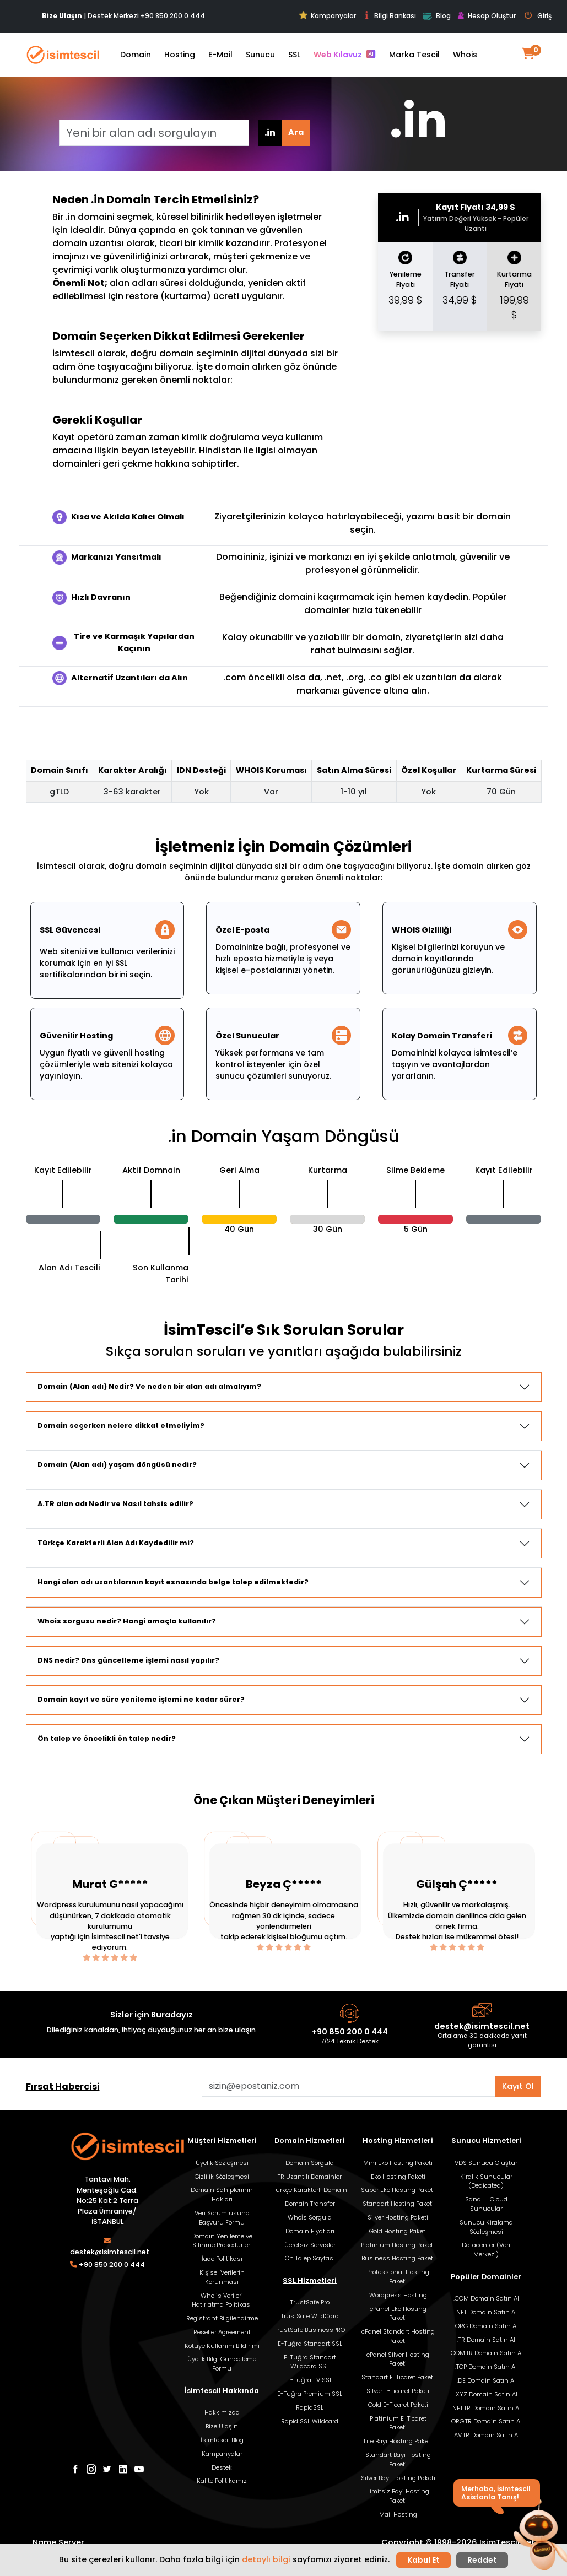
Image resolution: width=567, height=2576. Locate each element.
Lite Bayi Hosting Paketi (398, 2441)
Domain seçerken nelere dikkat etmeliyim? (120, 1425)
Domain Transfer (310, 2203)
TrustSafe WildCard (310, 2316)
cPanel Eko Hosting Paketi (398, 2313)
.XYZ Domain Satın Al (486, 2394)
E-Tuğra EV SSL (309, 2379)
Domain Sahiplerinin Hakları (222, 2194)
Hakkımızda (222, 2412)
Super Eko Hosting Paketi (398, 2189)
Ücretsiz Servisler (310, 2245)
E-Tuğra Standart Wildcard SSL (310, 2362)
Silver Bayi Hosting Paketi (398, 2478)
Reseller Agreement (222, 2332)
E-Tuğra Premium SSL (309, 2393)
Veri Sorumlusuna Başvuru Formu (222, 2218)
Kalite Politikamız (222, 2480)
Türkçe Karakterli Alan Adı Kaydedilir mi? (115, 1542)
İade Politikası (222, 2258)
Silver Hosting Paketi (398, 2217)
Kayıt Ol (518, 2086)
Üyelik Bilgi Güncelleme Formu (221, 2364)
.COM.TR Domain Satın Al (486, 2352)
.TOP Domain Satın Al (486, 2366)
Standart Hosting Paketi (398, 2203)
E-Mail (220, 54)
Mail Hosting (398, 2514)
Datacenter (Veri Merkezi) (486, 2250)
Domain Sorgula (309, 2162)
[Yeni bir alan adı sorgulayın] (154, 133)
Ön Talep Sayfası (310, 2258)
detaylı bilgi (266, 2559)
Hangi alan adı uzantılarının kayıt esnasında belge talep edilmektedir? (173, 1582)
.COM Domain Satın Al (486, 2298)
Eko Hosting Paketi (398, 2176)
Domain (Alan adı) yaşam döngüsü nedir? (117, 1464)
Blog (437, 16)
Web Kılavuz (345, 54)
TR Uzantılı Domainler (310, 2176)
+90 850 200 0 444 (173, 15)
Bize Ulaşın (222, 2426)
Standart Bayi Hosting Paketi (398, 2459)
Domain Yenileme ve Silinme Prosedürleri (221, 2241)
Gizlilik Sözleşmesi (222, 2176)
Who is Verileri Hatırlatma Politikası (222, 2300)
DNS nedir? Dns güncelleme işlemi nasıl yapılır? (128, 1660)
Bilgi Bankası (389, 15)
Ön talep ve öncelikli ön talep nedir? (106, 1738)
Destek (222, 2467)
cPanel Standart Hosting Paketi (398, 2336)
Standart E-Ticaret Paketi (398, 2377)
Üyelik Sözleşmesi (222, 2162)
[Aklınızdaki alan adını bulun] (348, 2086)
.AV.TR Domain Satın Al (486, 2435)
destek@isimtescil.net (482, 2026)
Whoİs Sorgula (310, 2217)
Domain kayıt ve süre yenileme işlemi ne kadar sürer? (141, 1699)
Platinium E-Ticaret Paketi (398, 2423)
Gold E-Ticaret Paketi (398, 2404)
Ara (296, 132)
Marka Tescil (414, 54)
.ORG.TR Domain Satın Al (486, 2421)
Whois (465, 54)
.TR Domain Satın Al (486, 2339)
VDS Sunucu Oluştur (486, 2162)
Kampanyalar (327, 15)
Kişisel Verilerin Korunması (222, 2277)
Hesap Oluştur (486, 16)
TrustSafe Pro (310, 2302)
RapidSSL (309, 2407)
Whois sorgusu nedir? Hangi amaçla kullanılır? (126, 1621)
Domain (135, 54)
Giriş (538, 16)
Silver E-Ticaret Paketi (397, 2390)
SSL (294, 54)
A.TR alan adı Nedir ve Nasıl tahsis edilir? (115, 1503)
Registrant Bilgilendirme (222, 2318)
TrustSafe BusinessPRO (309, 2329)
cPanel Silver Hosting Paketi (397, 2359)
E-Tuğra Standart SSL (310, 2343)
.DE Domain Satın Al (486, 2380)
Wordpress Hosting (398, 2295)
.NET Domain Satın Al (486, 2312)
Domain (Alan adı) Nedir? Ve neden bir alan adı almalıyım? (149, 1386)
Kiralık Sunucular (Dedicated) (486, 2181)
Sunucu (260, 54)
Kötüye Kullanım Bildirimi (222, 2345)
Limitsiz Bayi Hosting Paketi (398, 2496)
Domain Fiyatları (309, 2231)
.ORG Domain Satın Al (486, 2325)
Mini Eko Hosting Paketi (398, 2162)
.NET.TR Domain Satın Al (486, 2408)
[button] (538, 2536)
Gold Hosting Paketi (398, 2231)
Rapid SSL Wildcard (309, 2421)
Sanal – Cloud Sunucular (486, 2204)
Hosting (179, 54)
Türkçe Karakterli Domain (310, 2189)
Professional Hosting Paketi (398, 2276)
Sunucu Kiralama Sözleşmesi (486, 2227)
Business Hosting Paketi (398, 2258)
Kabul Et (423, 2560)
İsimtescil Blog (222, 2440)
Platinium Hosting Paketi (398, 2245)
